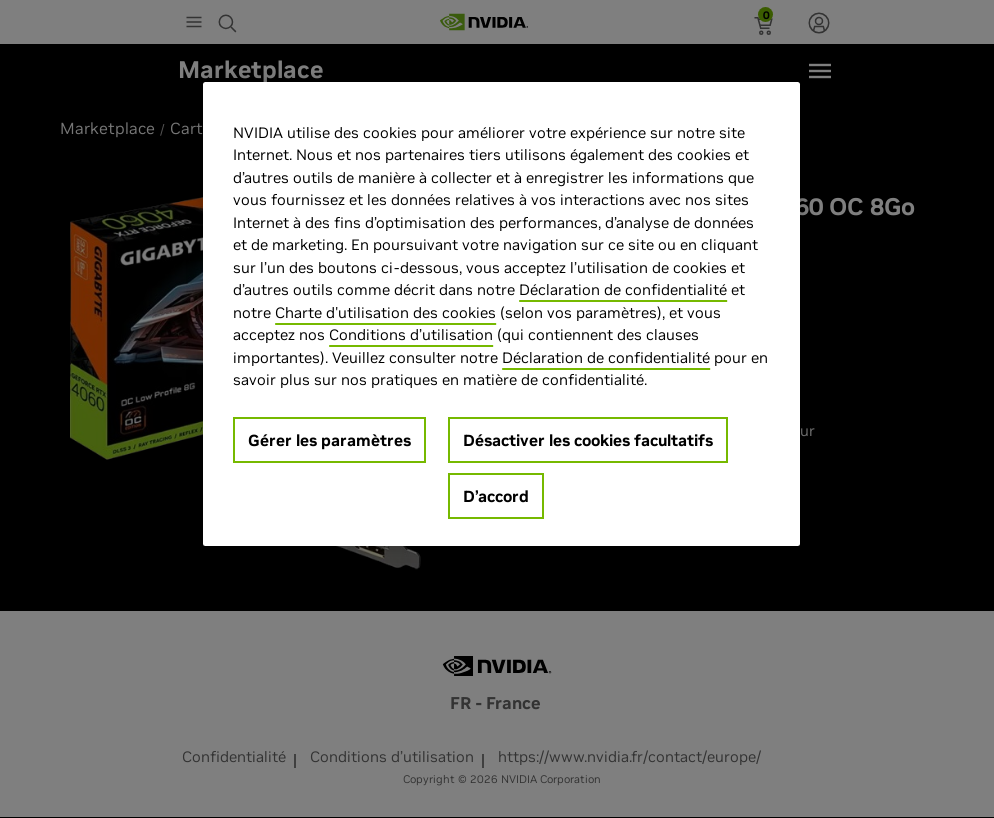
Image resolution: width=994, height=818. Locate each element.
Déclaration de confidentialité (623, 289)
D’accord (496, 496)
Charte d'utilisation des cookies (385, 312)
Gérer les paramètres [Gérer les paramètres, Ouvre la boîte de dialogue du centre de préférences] (329, 440)
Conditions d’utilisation (411, 334)
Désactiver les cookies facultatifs (588, 440)
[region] (501, 314)
